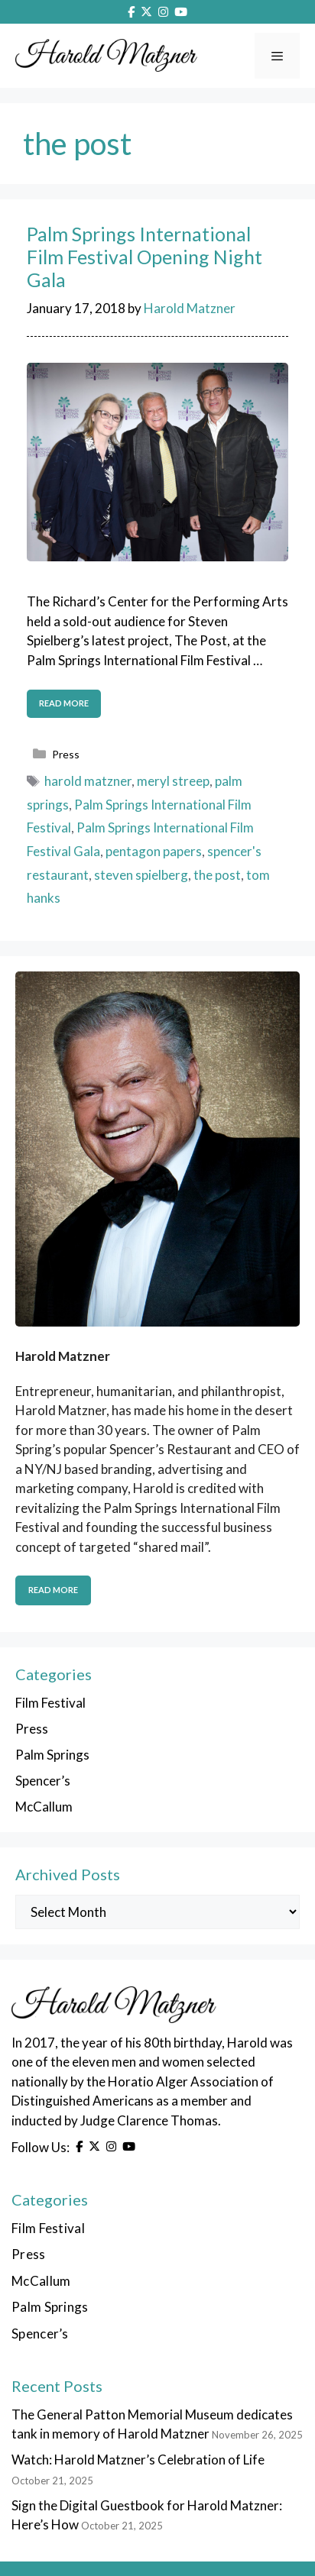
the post (217, 875)
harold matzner (88, 781)
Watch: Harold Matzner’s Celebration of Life (138, 2460)
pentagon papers (154, 851)
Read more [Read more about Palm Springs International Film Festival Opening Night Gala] (64, 703)
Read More (53, 1590)
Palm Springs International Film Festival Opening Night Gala (144, 256)
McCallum (44, 1807)
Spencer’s (42, 1781)
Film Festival (50, 1703)
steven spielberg (141, 875)
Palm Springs (52, 1755)
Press (66, 754)
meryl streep (173, 781)
